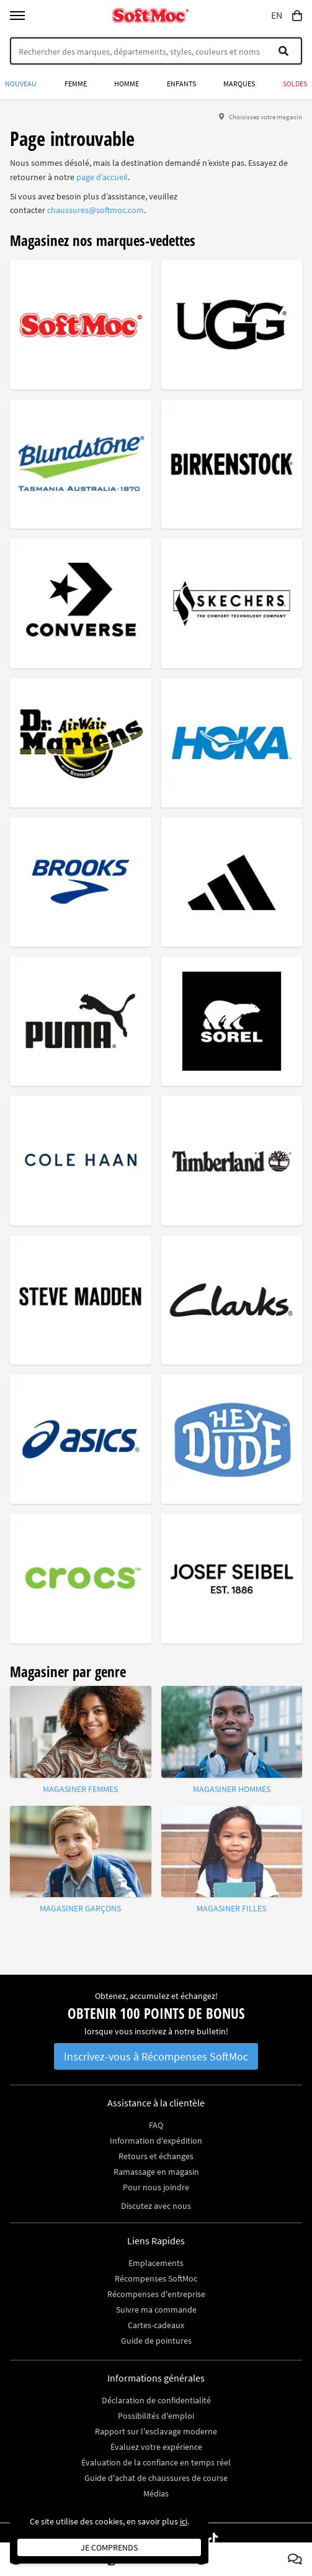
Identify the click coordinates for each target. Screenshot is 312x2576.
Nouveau (21, 83)
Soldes (295, 83)
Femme (76, 83)
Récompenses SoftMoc (156, 2278)
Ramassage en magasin (156, 2171)
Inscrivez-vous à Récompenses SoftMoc (156, 2056)
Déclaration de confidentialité (156, 2400)
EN (276, 15)
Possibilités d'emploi (156, 2415)
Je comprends (109, 2547)
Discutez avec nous (156, 2205)
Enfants (181, 83)
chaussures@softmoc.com (95, 210)
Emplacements (156, 2263)
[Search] (156, 51)
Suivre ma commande (156, 2309)
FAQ (156, 2125)
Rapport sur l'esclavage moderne (156, 2431)
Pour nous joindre (156, 2187)
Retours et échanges (156, 2156)
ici (183, 2521)
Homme (126, 83)
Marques (239, 83)
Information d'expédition (156, 2140)
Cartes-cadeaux (156, 2325)
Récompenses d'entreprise (156, 2294)
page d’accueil (102, 177)
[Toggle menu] (17, 15)
